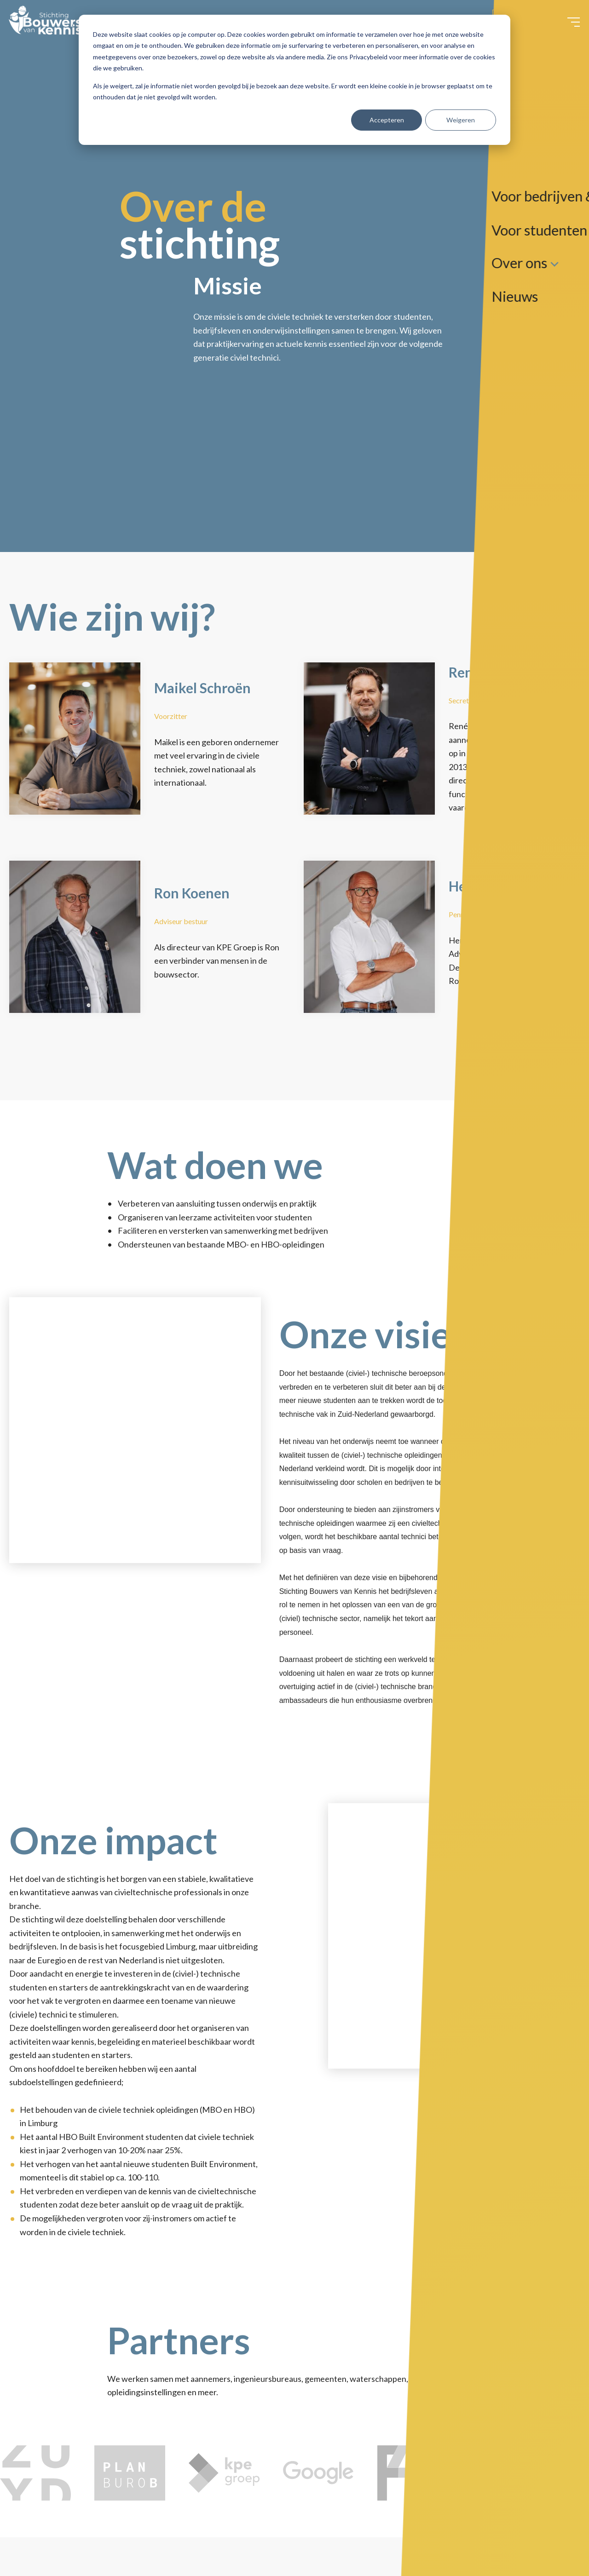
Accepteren (387, 120)
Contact (516, 28)
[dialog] (294, 80)
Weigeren (460, 120)
